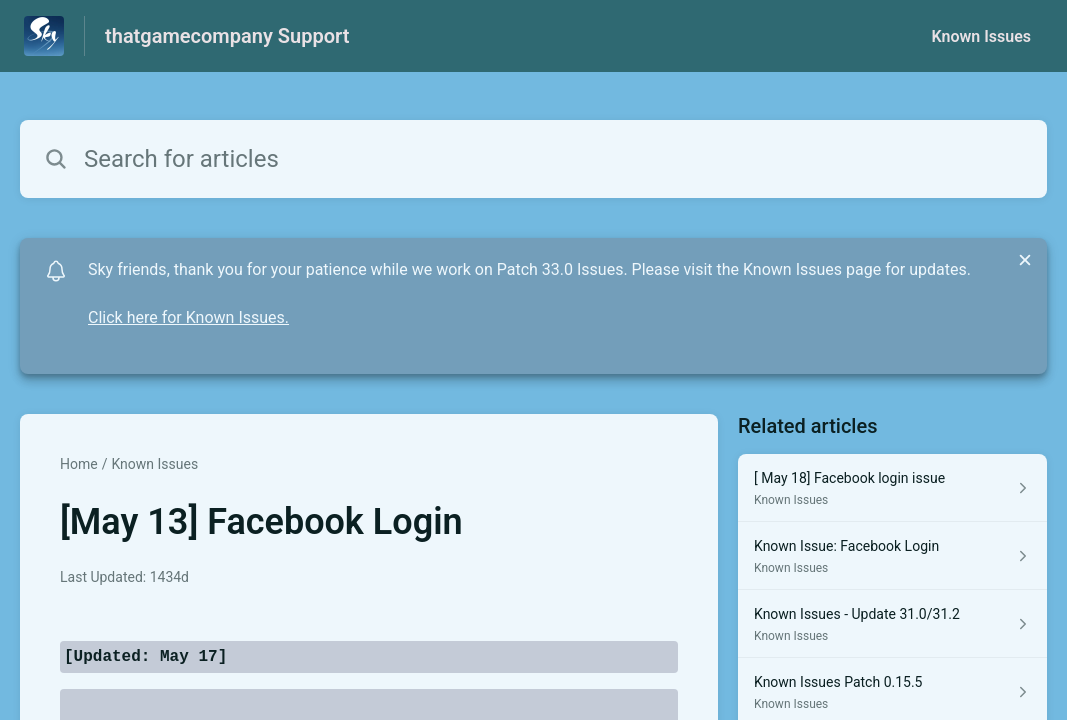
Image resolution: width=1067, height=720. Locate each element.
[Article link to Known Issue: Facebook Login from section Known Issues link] (892, 556)
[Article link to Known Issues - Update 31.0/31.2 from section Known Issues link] (892, 624)
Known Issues (981, 36)
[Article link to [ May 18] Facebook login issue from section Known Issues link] (892, 488)
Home (79, 464)
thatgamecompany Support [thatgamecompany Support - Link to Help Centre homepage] (227, 36)
